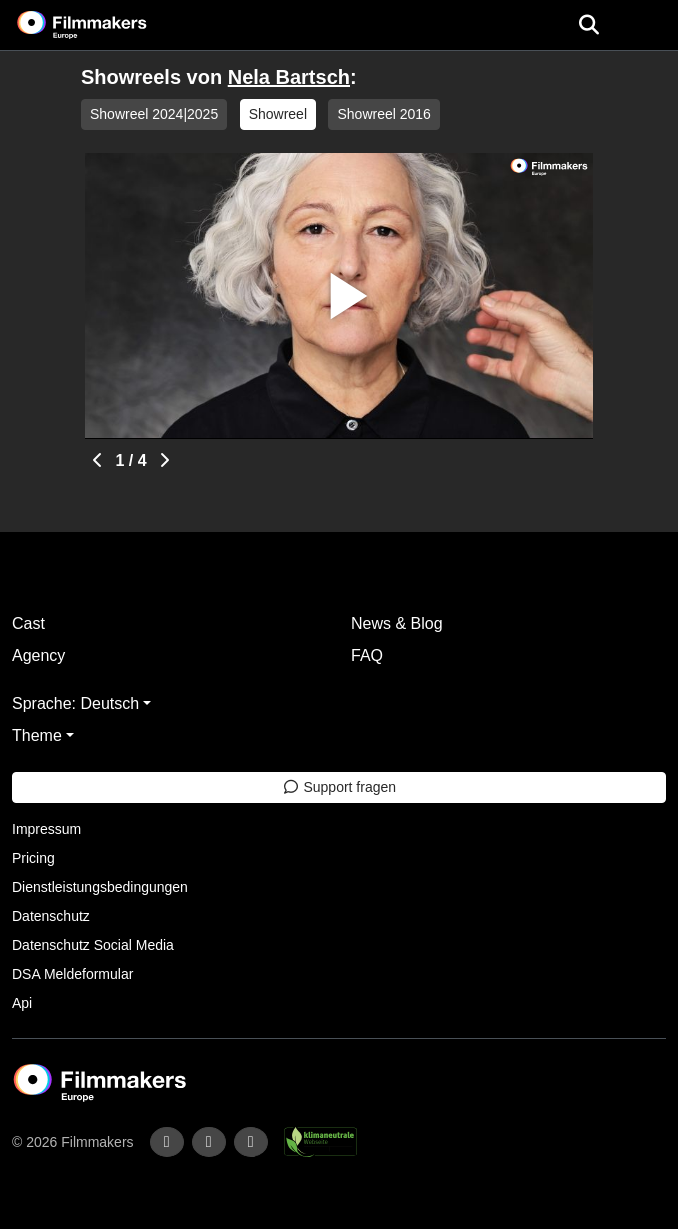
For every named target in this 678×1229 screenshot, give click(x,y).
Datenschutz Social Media (93, 945)
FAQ (367, 655)
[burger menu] (648, 25)
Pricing (33, 858)
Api (22, 1003)
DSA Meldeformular (72, 974)
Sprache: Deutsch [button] (75, 703)
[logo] (106, 25)
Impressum (46, 829)
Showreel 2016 (383, 114)
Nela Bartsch (289, 77)
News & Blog (397, 623)
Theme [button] (37, 735)
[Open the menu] (588, 25)
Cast (28, 623)
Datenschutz (51, 916)
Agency (38, 655)
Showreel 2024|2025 (154, 114)
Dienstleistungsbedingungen (100, 887)
